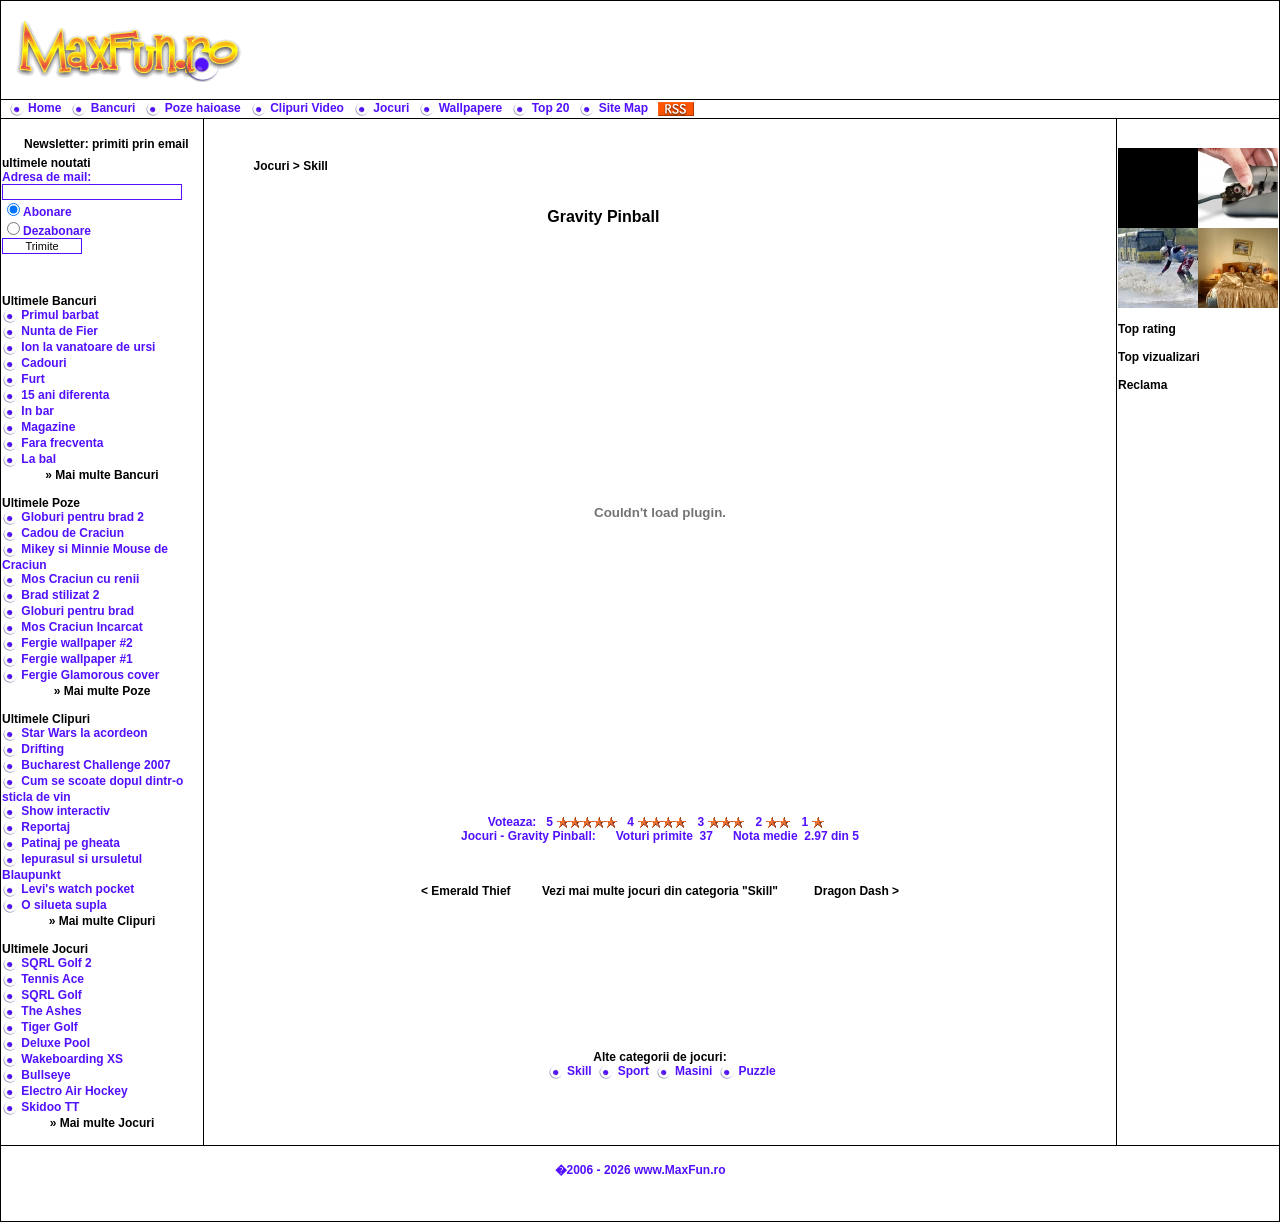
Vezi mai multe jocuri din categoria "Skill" (660, 891)
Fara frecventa (62, 443)
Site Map (623, 108)
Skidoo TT (50, 1107)
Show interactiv (65, 811)
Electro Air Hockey (74, 1091)
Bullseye (45, 1075)
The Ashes (51, 1011)
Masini (693, 1071)
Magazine (48, 427)
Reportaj (45, 827)
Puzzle (756, 1071)
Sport (633, 1071)
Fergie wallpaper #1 (76, 659)
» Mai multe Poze (102, 691)
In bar (37, 411)
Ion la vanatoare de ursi (88, 347)
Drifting (42, 749)
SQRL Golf (51, 995)
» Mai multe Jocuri (102, 1123)
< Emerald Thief (466, 891)
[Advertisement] (765, 50)
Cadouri (43, 363)
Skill (315, 166)
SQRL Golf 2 (56, 963)
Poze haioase (203, 108)
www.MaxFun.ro (680, 1170)
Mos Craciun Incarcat (81, 627)
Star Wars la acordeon (84, 733)
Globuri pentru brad (77, 611)
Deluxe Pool (55, 1043)
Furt (32, 379)
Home (44, 108)
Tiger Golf (49, 1027)
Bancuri (113, 108)
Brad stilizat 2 (60, 595)
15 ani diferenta (65, 395)
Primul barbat (59, 315)
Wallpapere (471, 108)
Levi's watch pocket (77, 889)
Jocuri (391, 108)
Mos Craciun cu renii (80, 579)
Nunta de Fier (59, 331)
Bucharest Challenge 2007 (95, 765)
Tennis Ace (52, 979)
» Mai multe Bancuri (101, 475)
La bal (38, 459)
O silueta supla (63, 905)
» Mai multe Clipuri (102, 921)
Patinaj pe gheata (70, 843)
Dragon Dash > (856, 891)
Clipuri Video (307, 108)
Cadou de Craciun (72, 533)
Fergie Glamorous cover (90, 675)
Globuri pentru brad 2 (82, 517)
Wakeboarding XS (72, 1059)
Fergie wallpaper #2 (76, 643)
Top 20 (551, 108)
